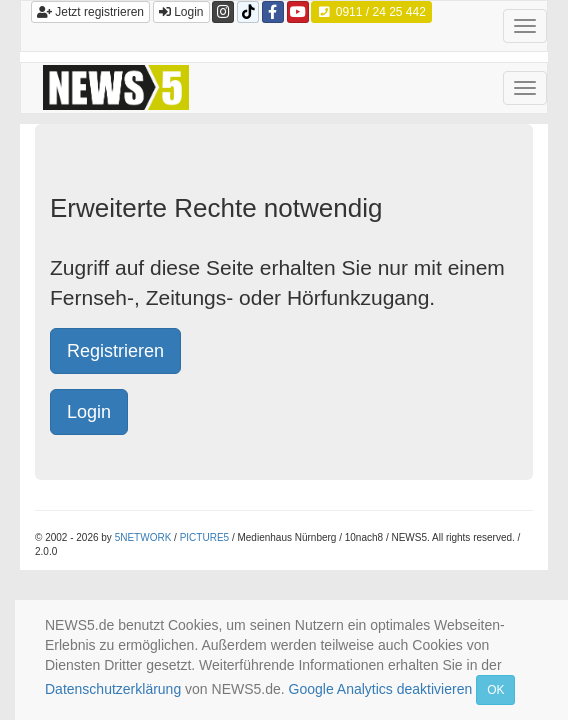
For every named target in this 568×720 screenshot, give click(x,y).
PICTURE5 (204, 537)
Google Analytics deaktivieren (381, 689)
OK (495, 690)
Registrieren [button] (115, 351)
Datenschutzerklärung (113, 689)
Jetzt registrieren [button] (90, 12)
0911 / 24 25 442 (371, 12)
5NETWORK (143, 537)
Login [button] (181, 12)
